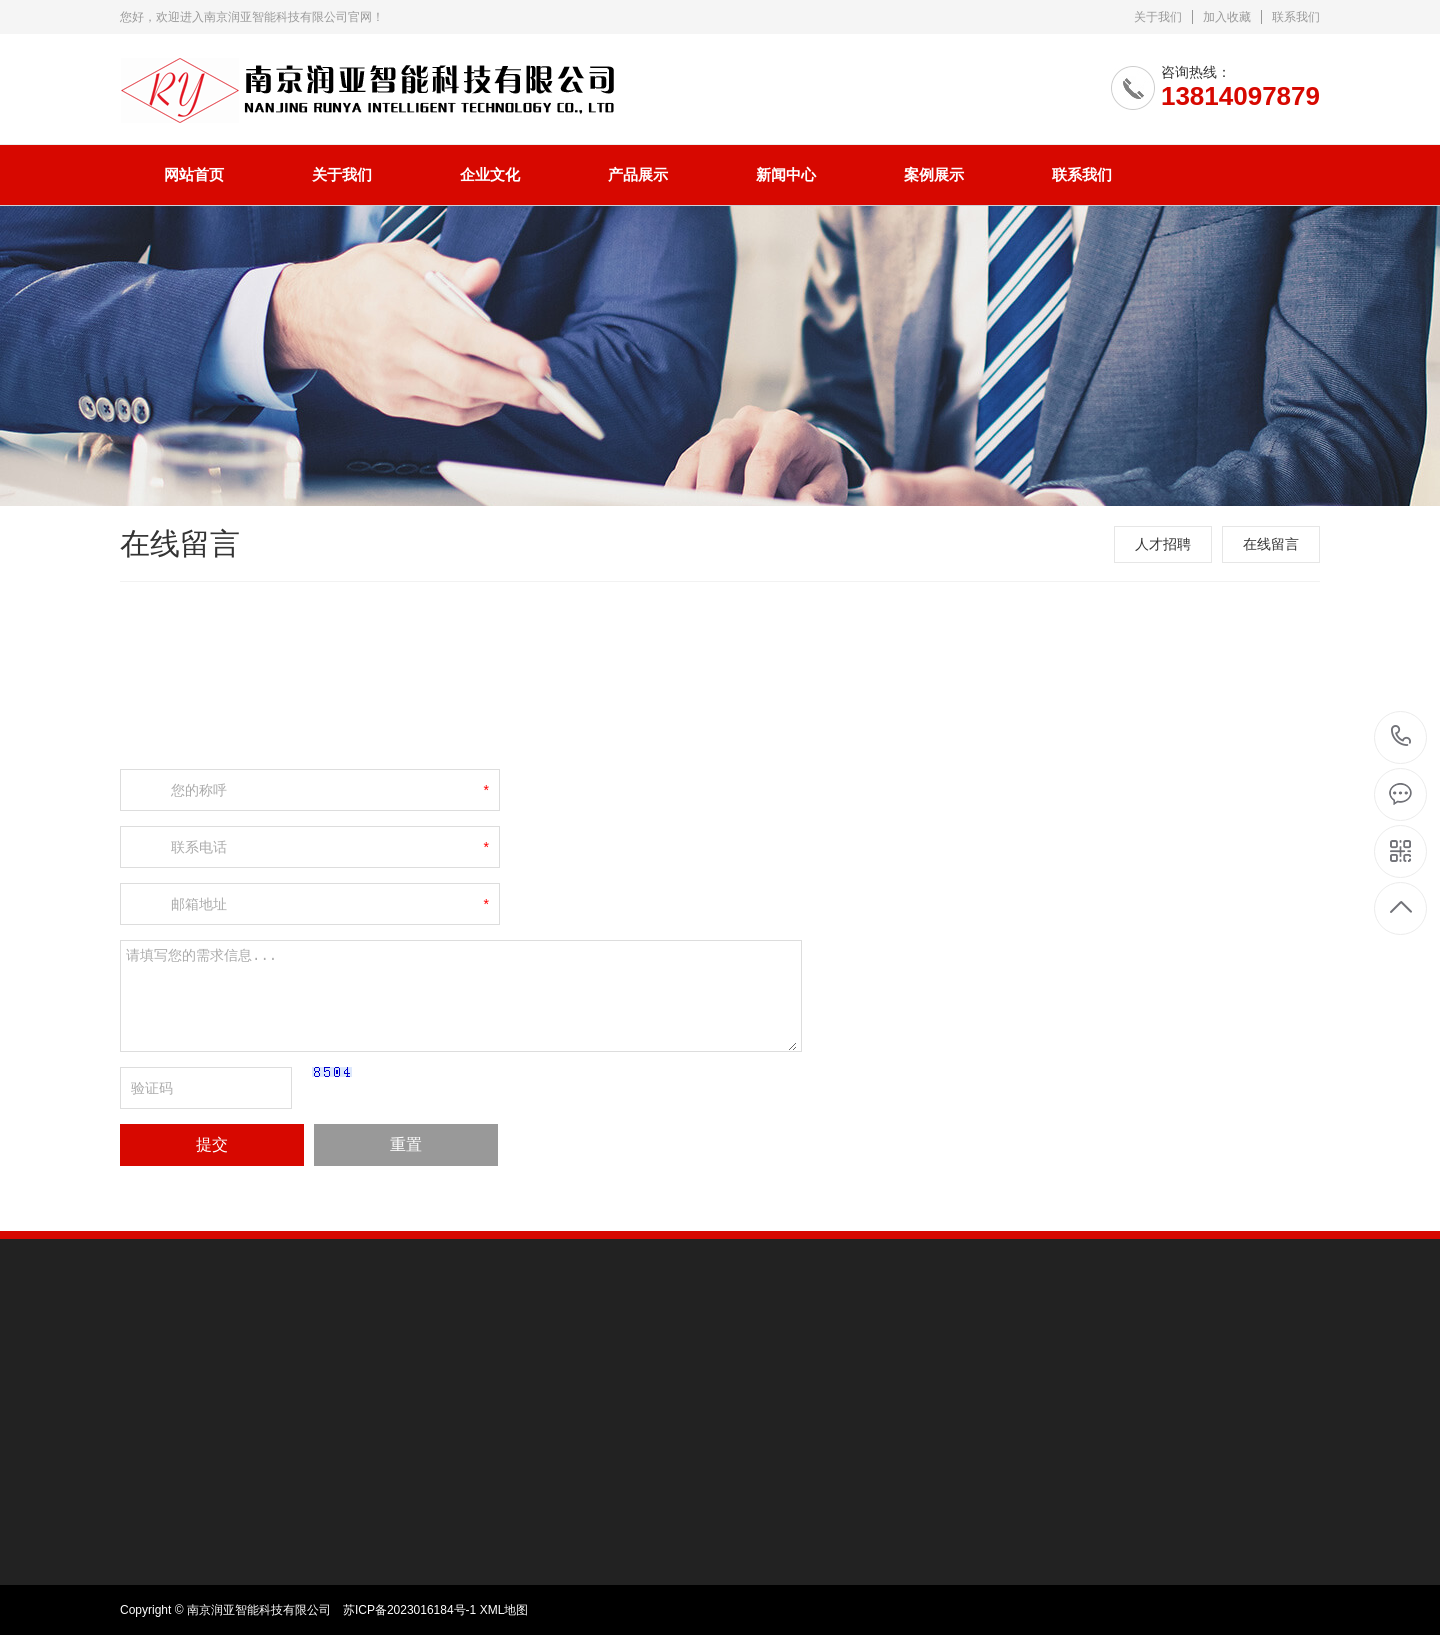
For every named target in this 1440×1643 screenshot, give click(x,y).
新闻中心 (786, 174)
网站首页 (194, 174)
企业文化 (490, 174)
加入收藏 (1227, 17)
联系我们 (1296, 17)
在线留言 (1271, 544)
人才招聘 (1163, 544)
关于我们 (1158, 17)
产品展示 (638, 174)
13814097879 (1401, 736)
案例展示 (934, 174)
